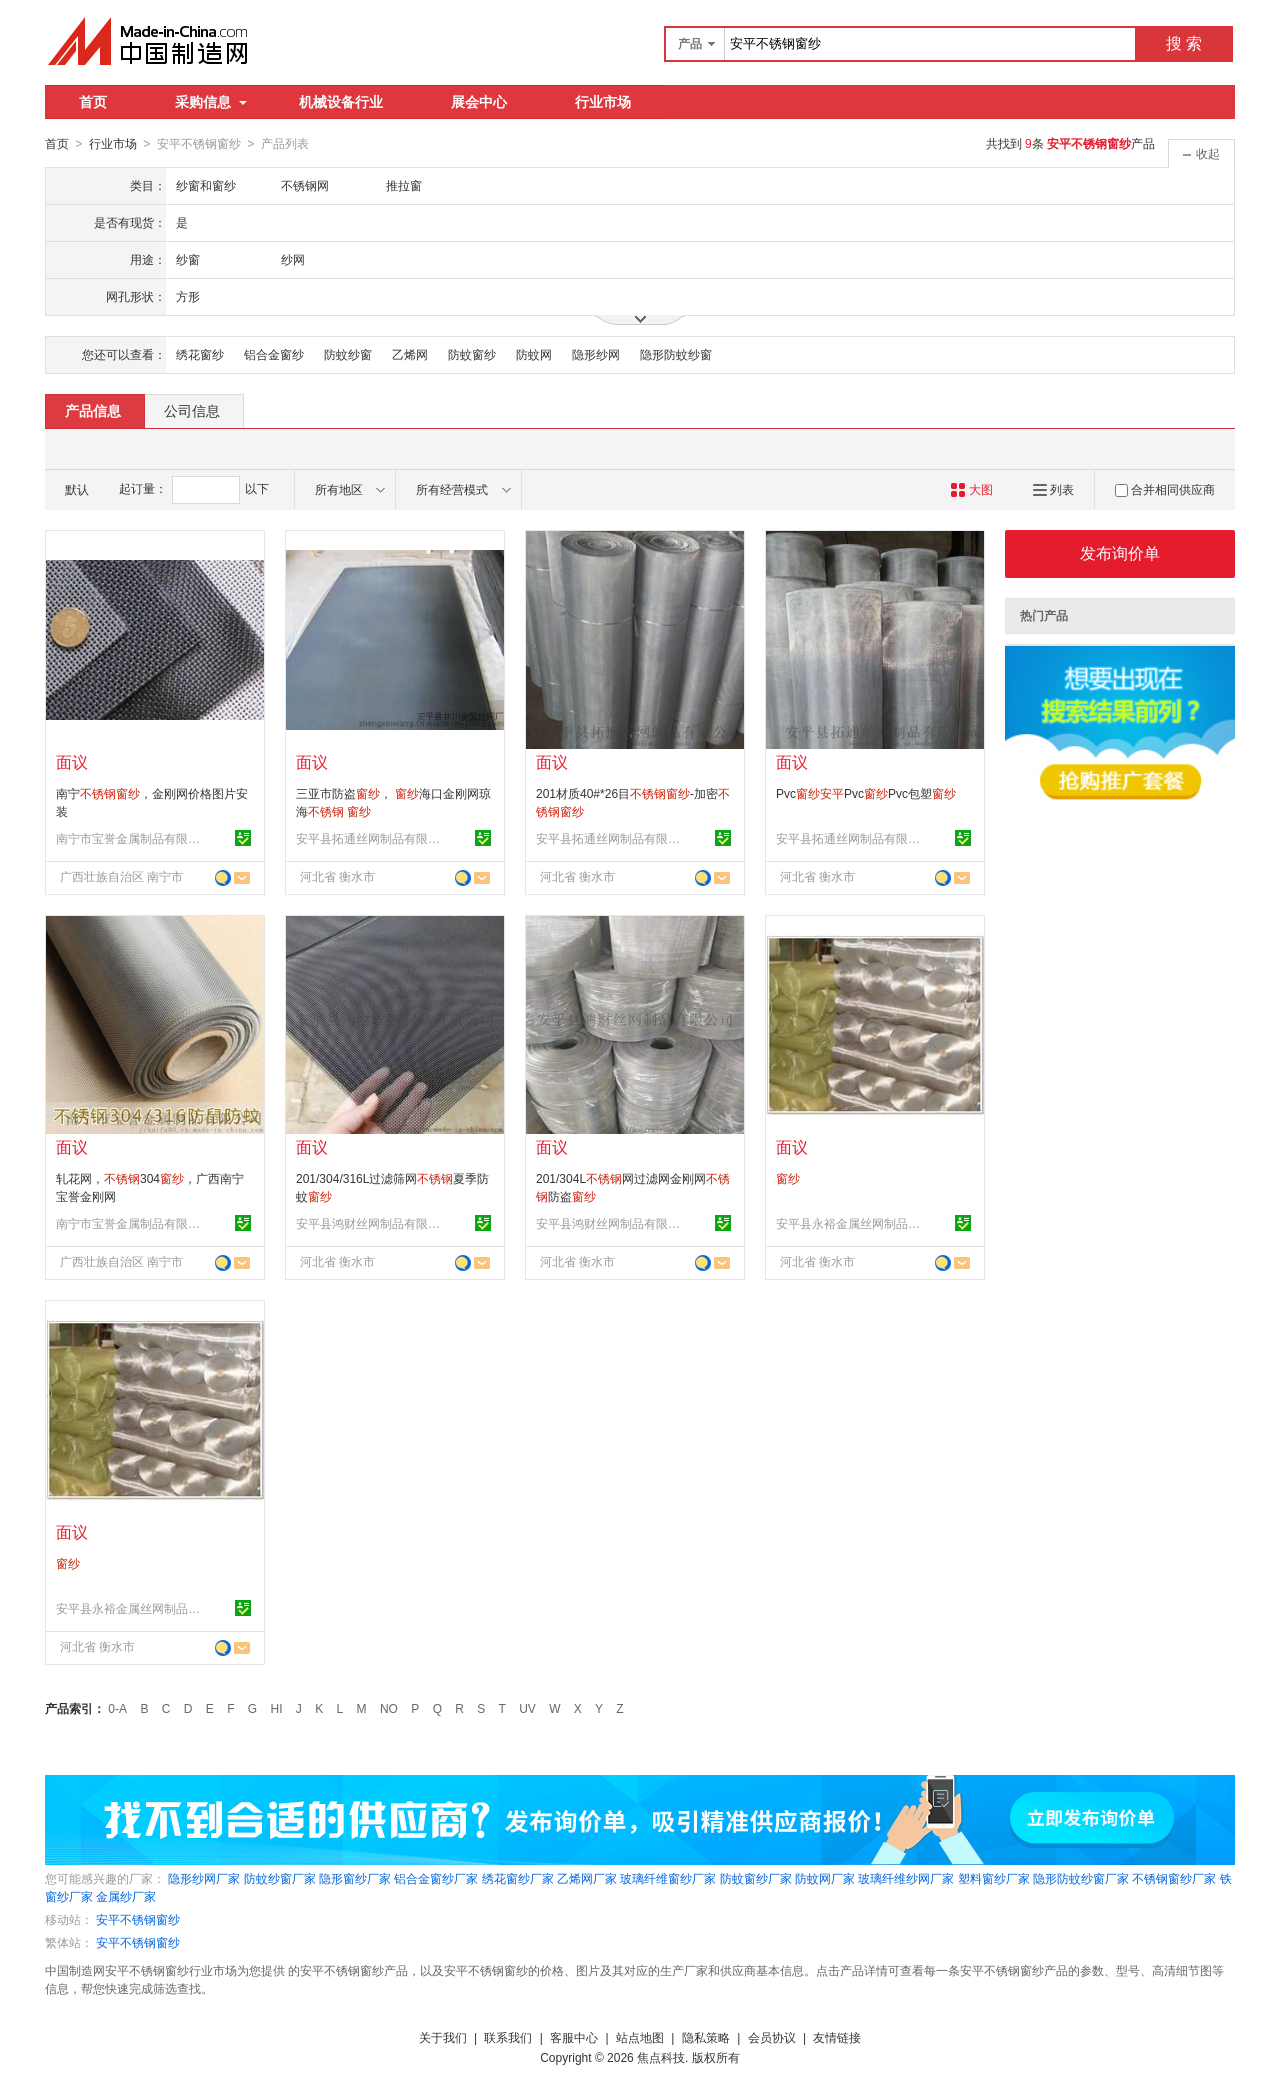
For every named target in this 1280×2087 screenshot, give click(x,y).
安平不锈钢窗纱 (138, 1919)
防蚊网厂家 (825, 1878)
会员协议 (772, 2037)
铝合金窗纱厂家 (436, 1878)
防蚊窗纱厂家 (756, 1878)
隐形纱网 (596, 354)
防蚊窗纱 (472, 354)
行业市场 (603, 102)
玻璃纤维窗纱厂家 (668, 1878)
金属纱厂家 (126, 1896)
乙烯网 (410, 354)
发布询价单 (1120, 552)
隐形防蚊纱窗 (676, 354)
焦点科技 (661, 2057)
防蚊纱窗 (348, 354)
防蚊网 (534, 354)
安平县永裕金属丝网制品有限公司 (851, 1223)
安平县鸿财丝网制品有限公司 (371, 1223)
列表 (1053, 489)
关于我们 (443, 2037)
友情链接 (837, 2037)
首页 (93, 102)
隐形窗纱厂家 (355, 1878)
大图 (971, 489)
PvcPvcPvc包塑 (866, 793)
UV (527, 1708)
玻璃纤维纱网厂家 (906, 1878)
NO (389, 1708)
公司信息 (192, 410)
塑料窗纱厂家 (994, 1878)
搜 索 (1184, 43)
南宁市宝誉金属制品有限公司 (131, 838)
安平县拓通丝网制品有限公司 (371, 838)
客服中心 (574, 2037)
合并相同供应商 (1165, 489)
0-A (117, 1708)
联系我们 (508, 2037)
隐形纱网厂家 (204, 1878)
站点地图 (640, 2037)
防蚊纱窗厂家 (280, 1878)
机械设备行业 (341, 102)
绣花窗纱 (200, 354)
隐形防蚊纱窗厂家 (1081, 1878)
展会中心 (479, 102)
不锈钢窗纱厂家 (1174, 1878)
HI (277, 1708)
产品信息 (93, 410)
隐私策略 (706, 2037)
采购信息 (211, 102)
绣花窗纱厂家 (518, 1878)
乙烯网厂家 (587, 1878)
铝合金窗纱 (274, 354)
